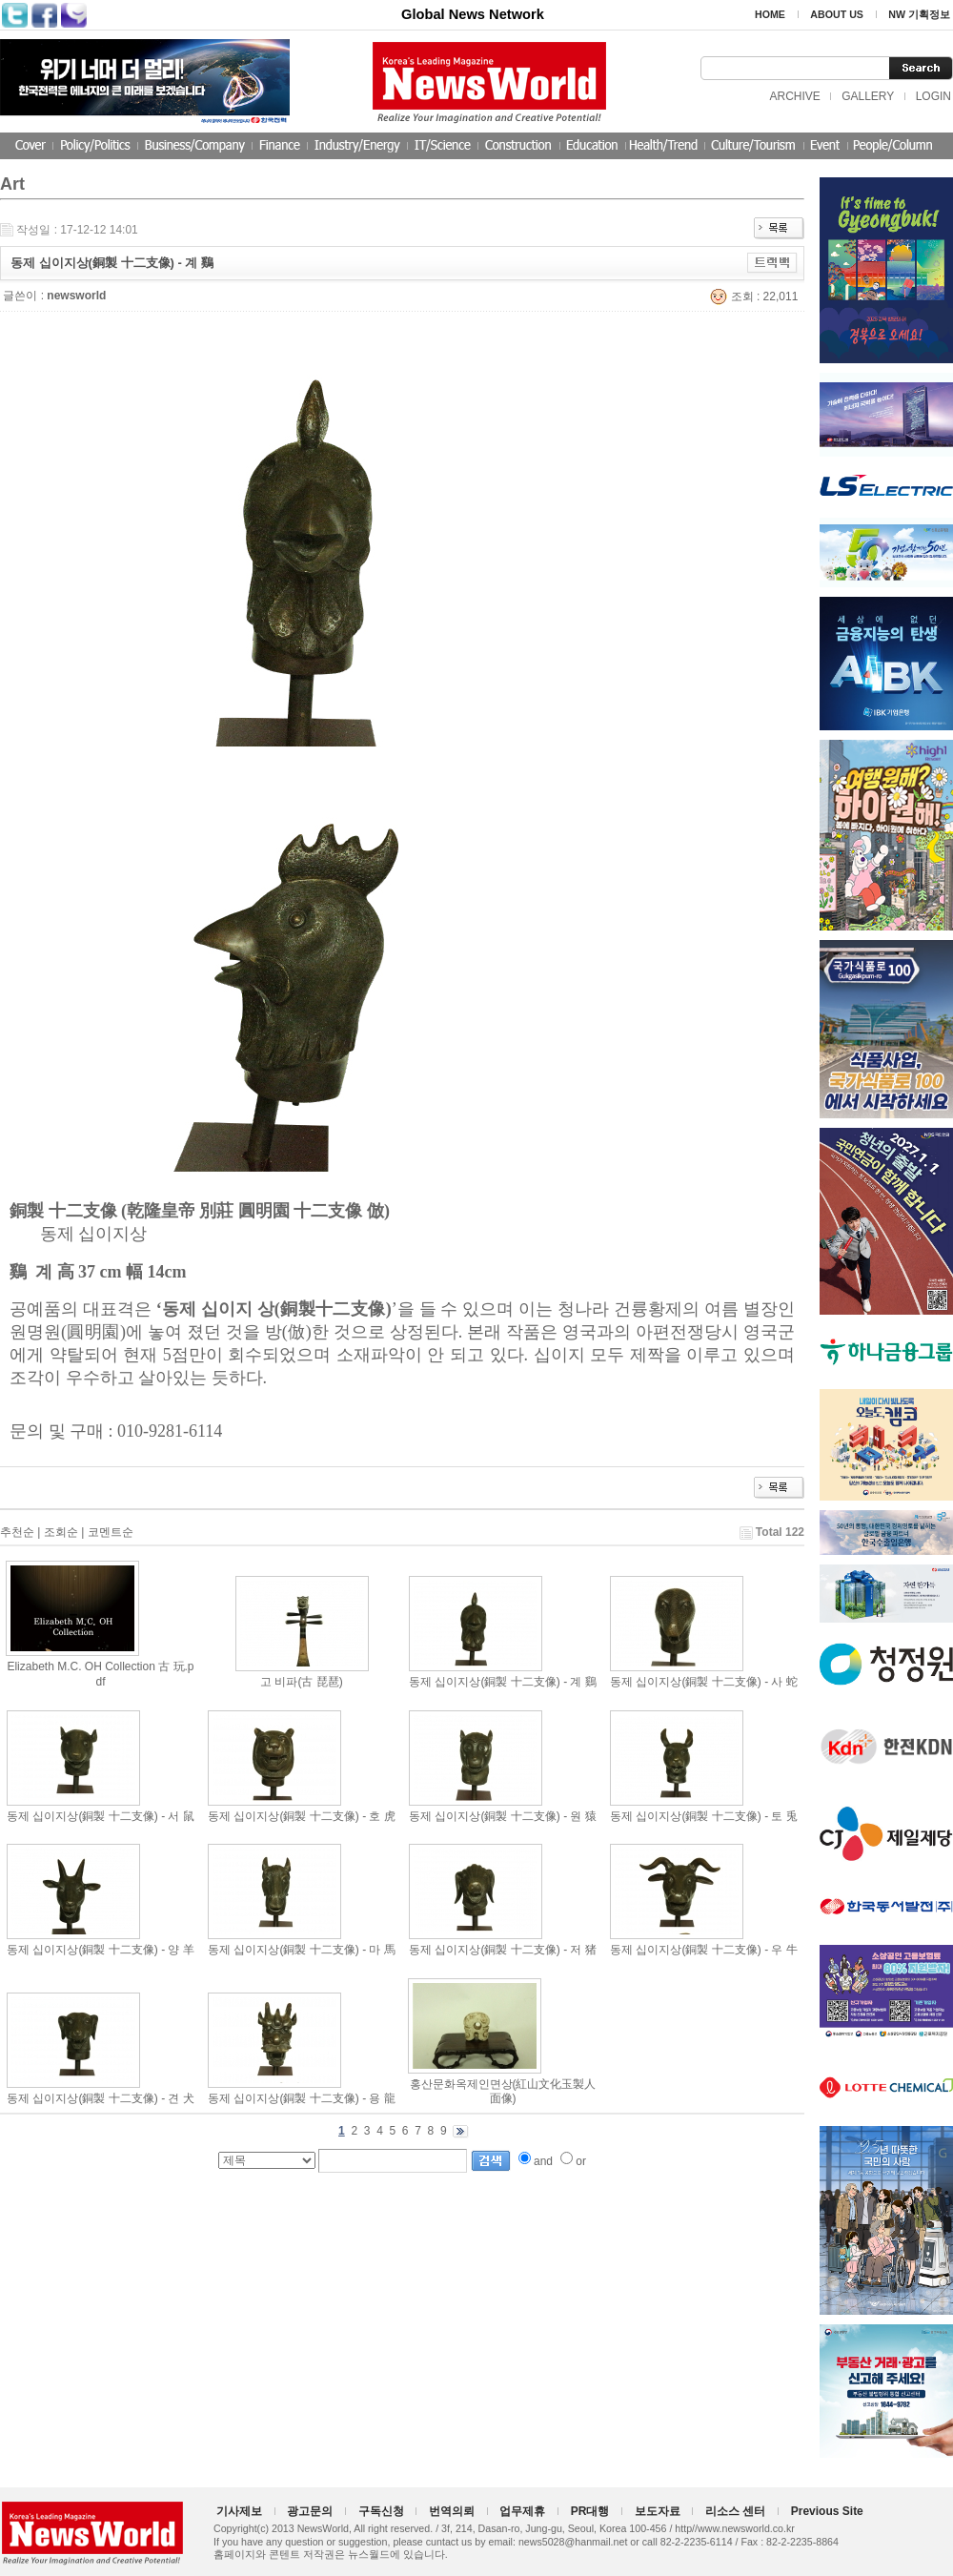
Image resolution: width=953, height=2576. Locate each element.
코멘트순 (110, 1532)
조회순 (61, 1532)
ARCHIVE (794, 96)
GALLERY (867, 96)
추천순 (17, 1532)
